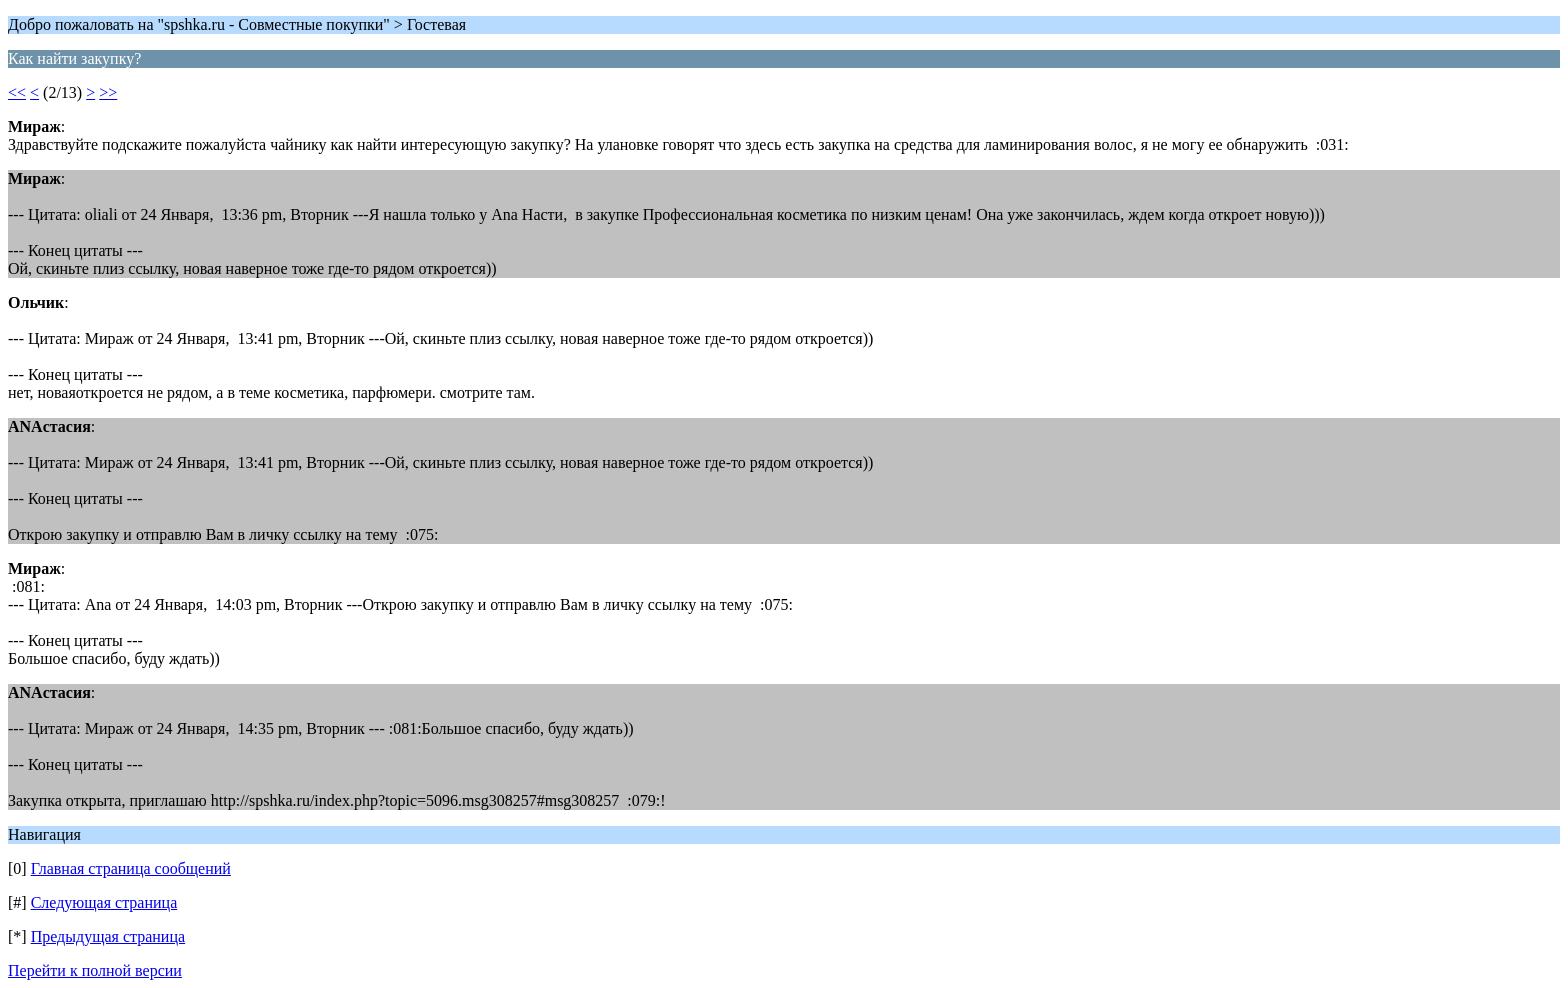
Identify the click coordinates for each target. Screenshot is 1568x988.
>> (108, 92)
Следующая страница (104, 902)
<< (17, 92)
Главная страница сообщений (131, 868)
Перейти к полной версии (95, 970)
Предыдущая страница (108, 936)
